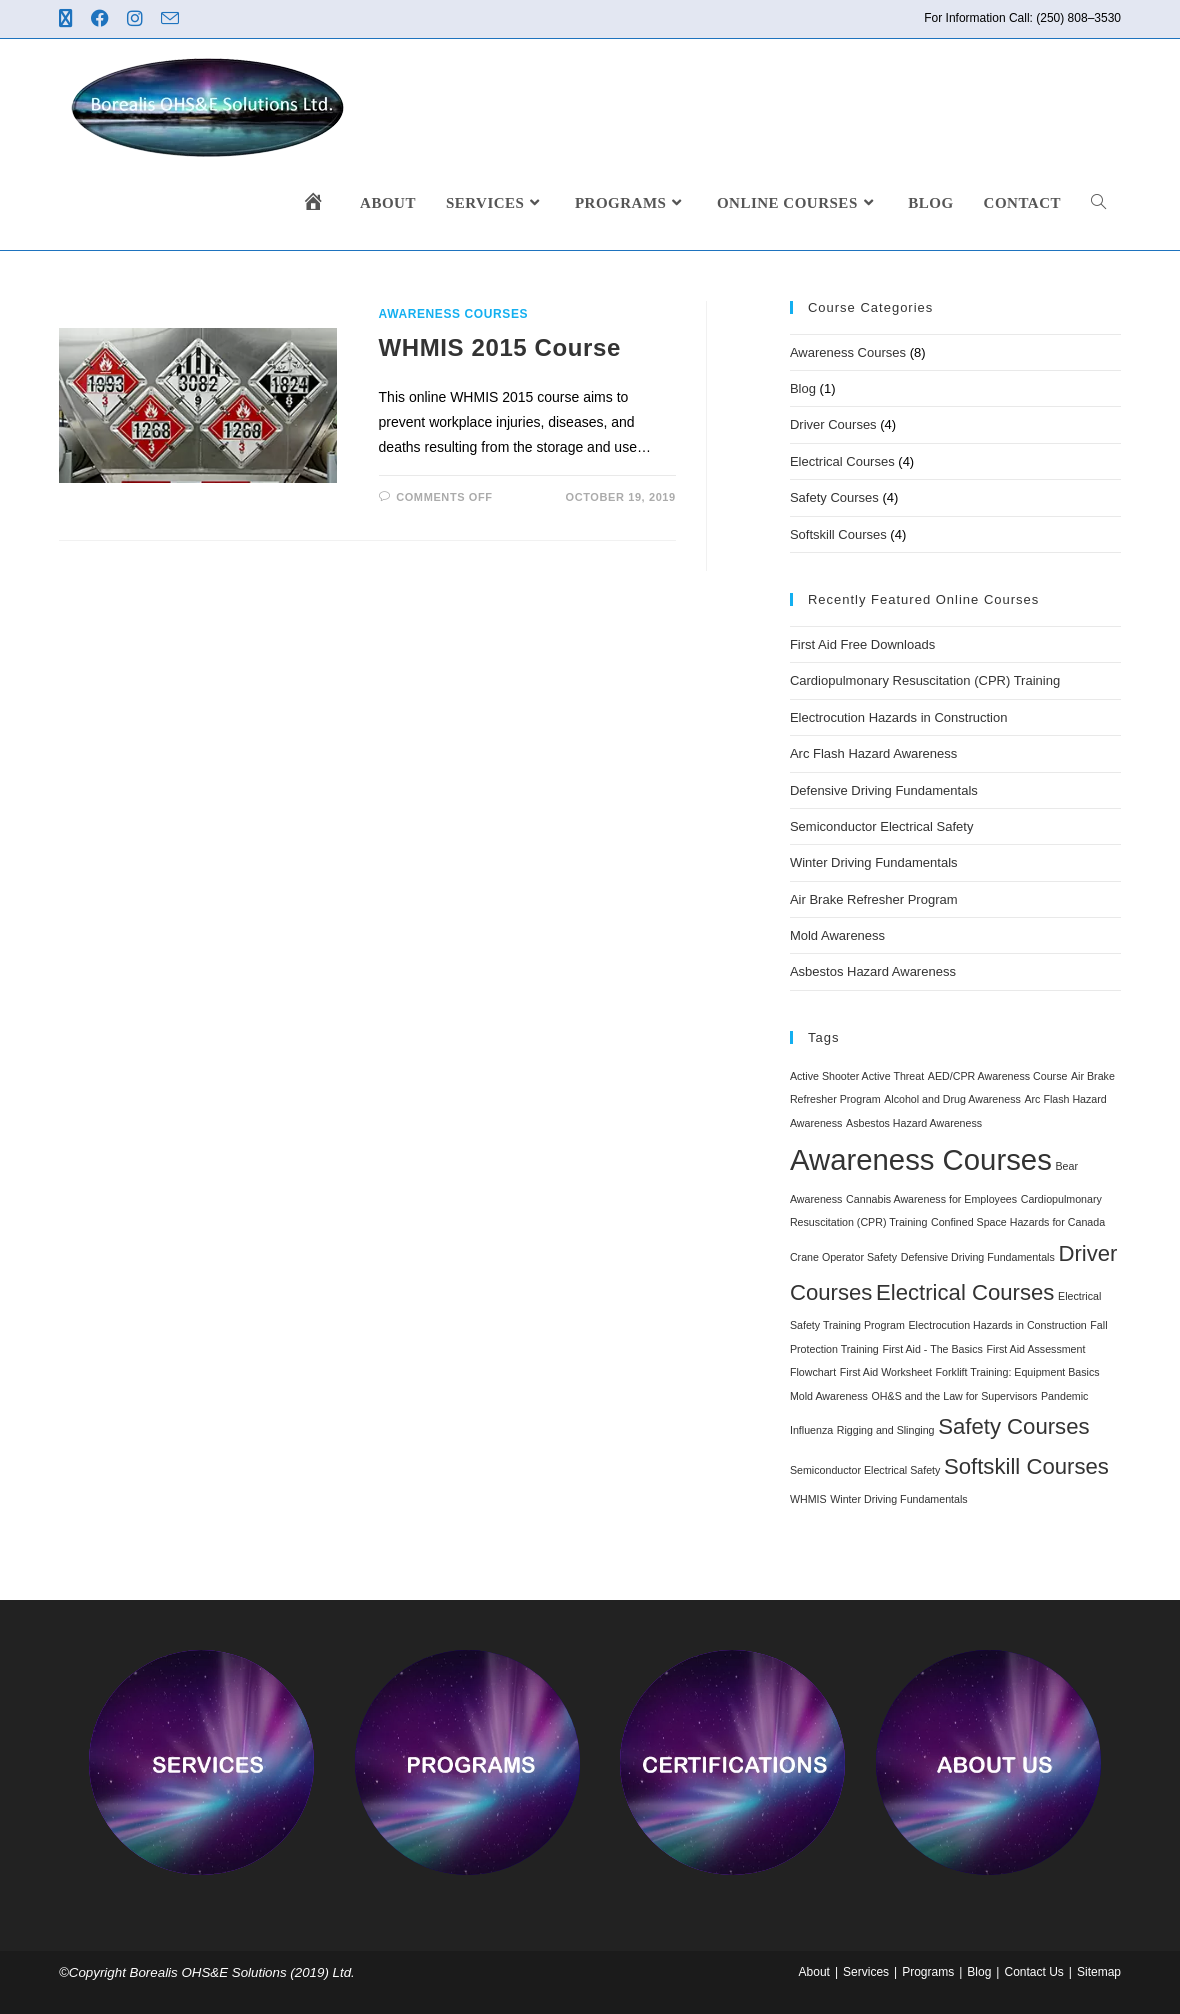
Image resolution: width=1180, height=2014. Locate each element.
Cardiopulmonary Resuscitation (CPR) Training (925, 680)
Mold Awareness (837, 935)
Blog (803, 388)
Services (866, 1972)
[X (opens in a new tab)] (72, 19)
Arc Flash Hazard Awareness (873, 753)
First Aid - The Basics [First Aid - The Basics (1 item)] (932, 1349)
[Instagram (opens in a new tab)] (138, 19)
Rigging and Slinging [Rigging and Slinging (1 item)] (886, 1430)
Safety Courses (834, 497)
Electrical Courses (842, 461)
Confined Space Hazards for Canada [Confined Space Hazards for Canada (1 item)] (1018, 1222)
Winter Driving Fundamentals (874, 862)
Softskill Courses (838, 534)
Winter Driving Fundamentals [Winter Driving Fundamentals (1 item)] (898, 1499)
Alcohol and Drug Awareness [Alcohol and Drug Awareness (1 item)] (952, 1099)
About (814, 1972)
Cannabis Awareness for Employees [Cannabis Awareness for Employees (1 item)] (931, 1199)
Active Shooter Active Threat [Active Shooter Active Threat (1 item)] (857, 1076)
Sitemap (1099, 1972)
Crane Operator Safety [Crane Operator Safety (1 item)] (843, 1257)
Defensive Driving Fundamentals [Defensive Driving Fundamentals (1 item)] (978, 1257)
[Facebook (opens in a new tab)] (103, 19)
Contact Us (1033, 1972)
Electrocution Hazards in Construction (899, 717)
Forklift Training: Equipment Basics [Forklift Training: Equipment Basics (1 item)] (1018, 1372)
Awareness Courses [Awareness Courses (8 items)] (921, 1159)
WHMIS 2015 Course (500, 347)
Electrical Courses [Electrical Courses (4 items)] (965, 1292)
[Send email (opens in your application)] (173, 19)
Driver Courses (833, 424)
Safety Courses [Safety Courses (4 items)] (1013, 1426)
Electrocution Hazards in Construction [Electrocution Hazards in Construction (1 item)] (997, 1325)
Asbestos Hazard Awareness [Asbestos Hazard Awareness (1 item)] (914, 1123)
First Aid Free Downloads (862, 644)
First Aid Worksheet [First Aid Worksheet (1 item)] (886, 1372)
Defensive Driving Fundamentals (884, 790)
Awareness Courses (454, 314)
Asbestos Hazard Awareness (873, 971)
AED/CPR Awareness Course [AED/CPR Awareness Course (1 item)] (998, 1076)
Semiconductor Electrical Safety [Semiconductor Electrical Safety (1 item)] (865, 1470)
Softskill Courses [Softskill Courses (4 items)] (1026, 1466)
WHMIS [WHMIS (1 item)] (808, 1499)
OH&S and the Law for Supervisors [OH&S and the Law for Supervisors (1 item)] (955, 1396)
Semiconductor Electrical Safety (882, 826)
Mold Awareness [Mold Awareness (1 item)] (829, 1396)
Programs (928, 1972)
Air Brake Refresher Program (874, 899)
